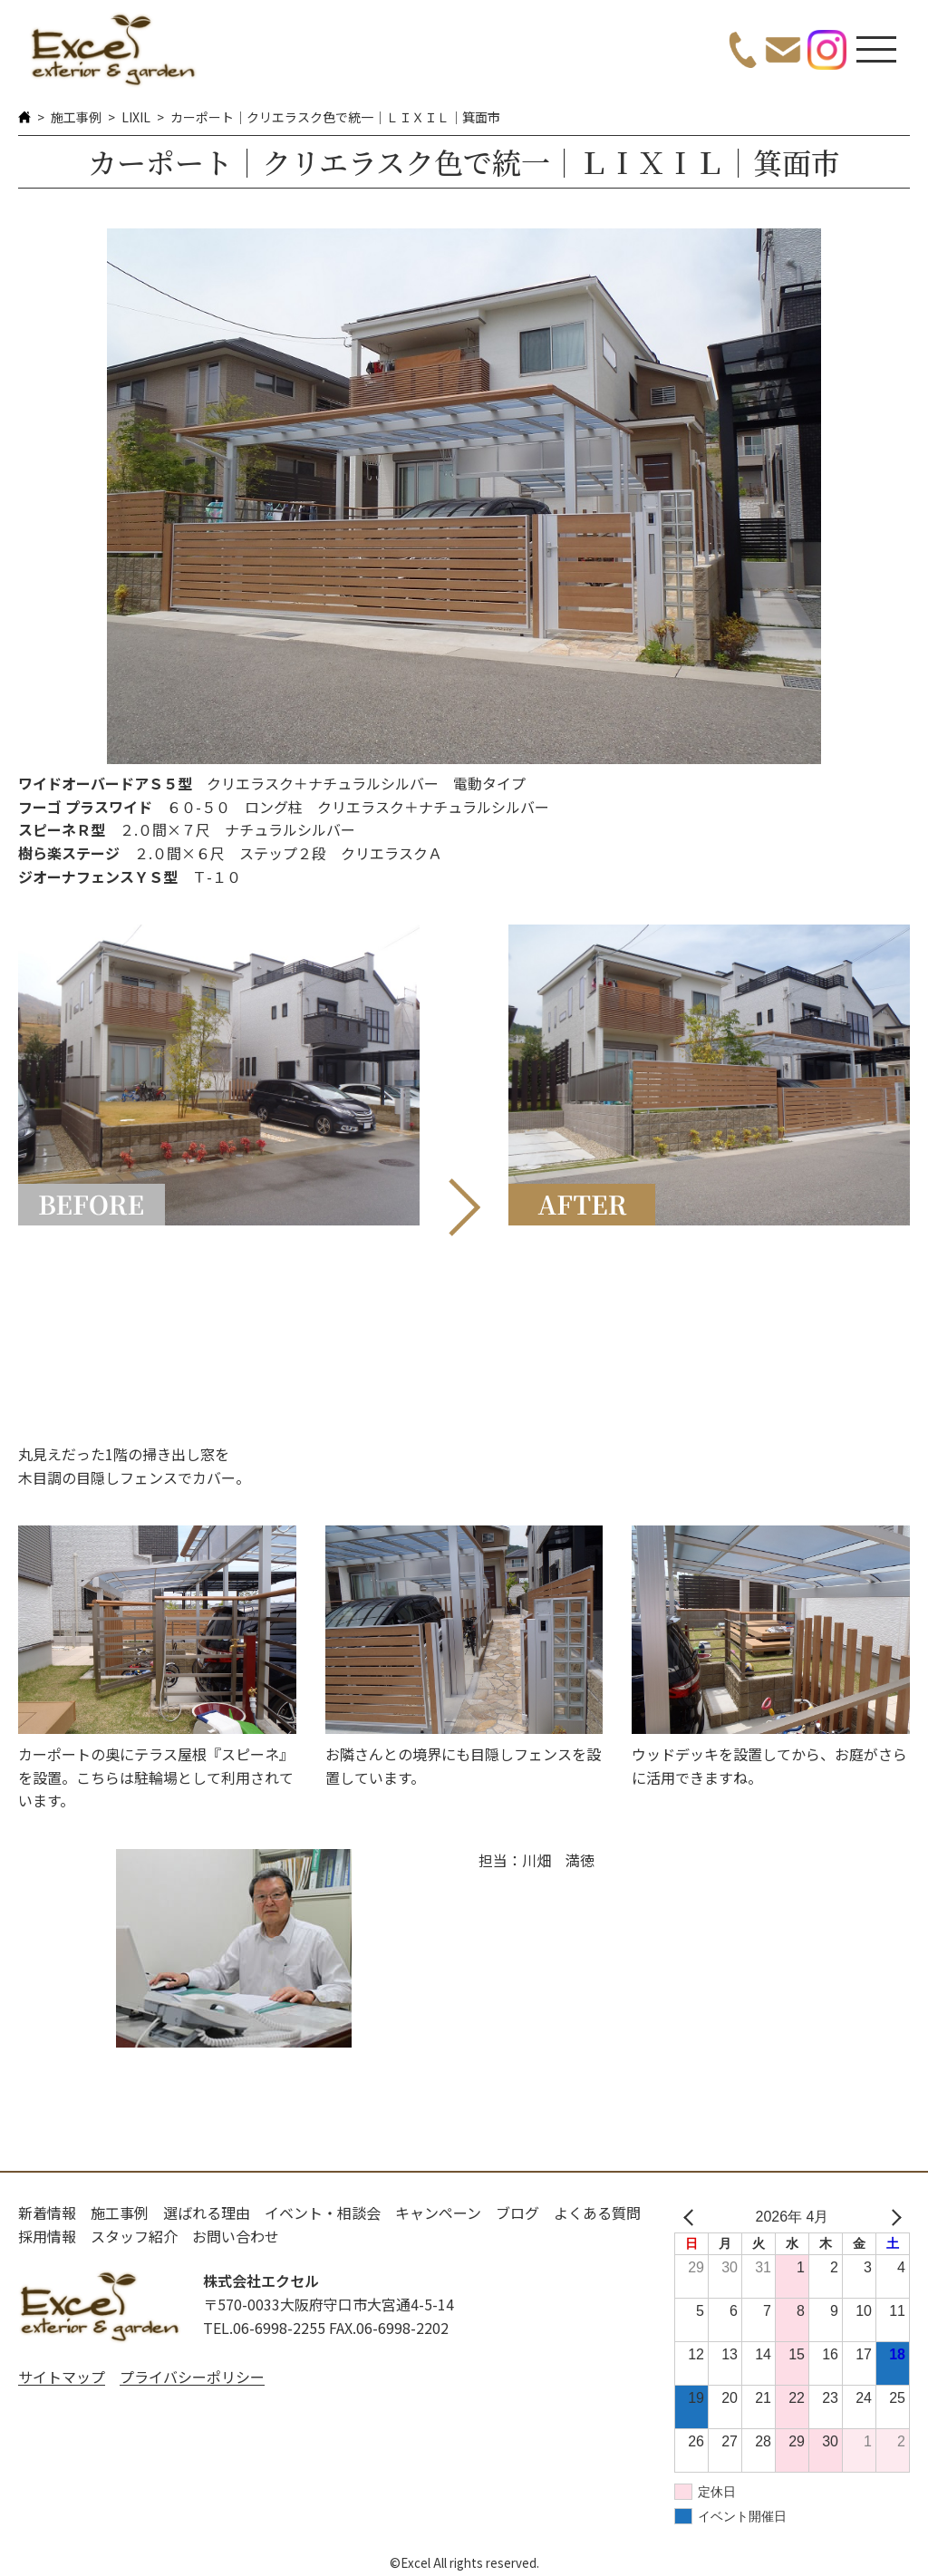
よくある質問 (597, 2212)
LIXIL (135, 117)
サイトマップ (61, 2376)
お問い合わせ (235, 2236)
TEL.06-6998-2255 (264, 2328)
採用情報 (47, 2236)
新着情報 (47, 2212)
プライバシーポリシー (192, 2376)
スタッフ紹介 (134, 2236)
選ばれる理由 (206, 2212)
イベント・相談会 (323, 2212)
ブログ (517, 2212)
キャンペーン (438, 2212)
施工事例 (76, 117)
